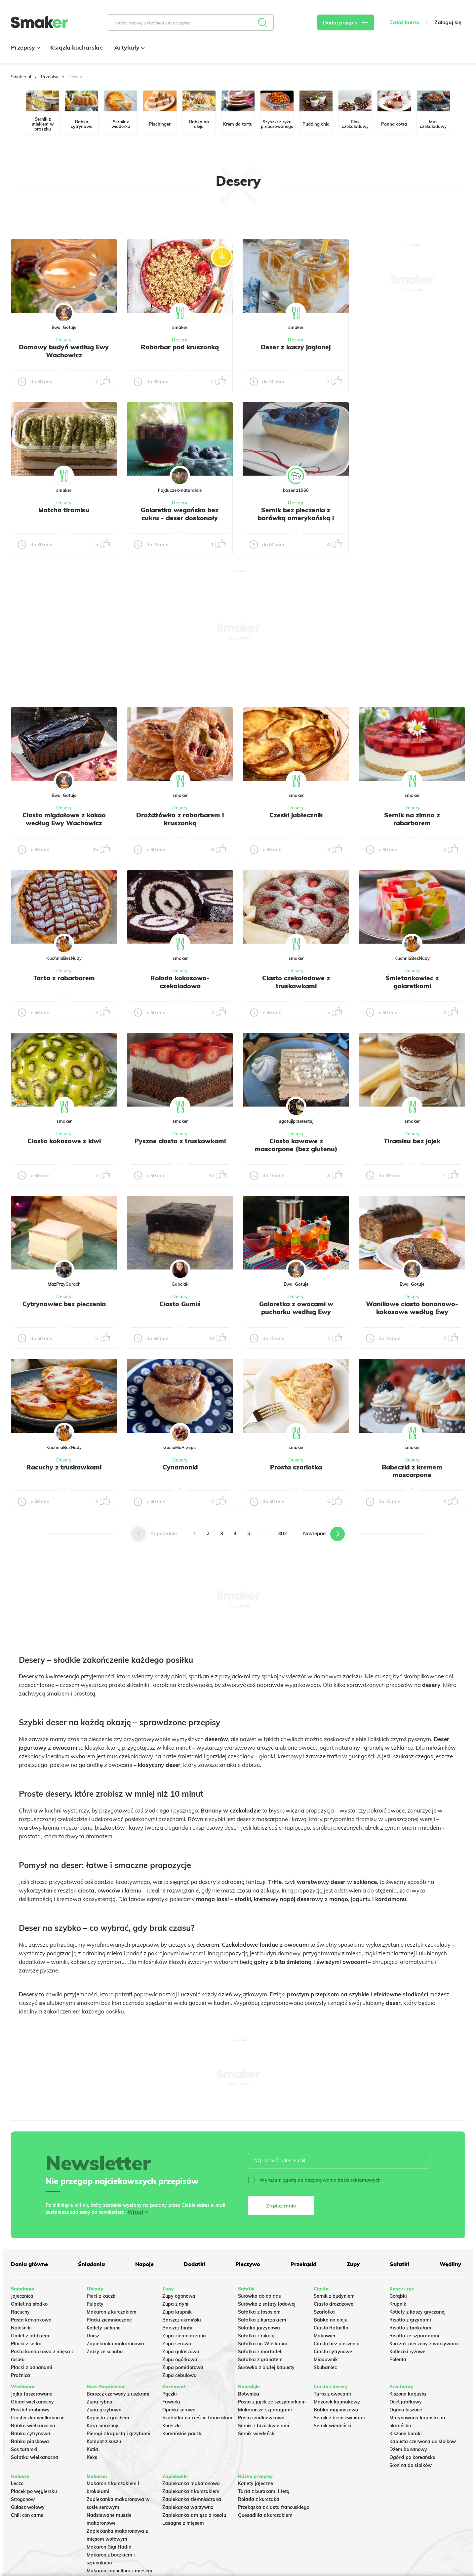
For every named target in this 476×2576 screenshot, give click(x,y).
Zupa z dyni (175, 2304)
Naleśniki (21, 2328)
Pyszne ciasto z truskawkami (180, 1141)
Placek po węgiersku (34, 2491)
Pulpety (95, 2304)
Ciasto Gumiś (180, 1304)
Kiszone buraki (405, 2434)
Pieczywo (247, 2264)
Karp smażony (102, 2426)
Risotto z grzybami (410, 2320)
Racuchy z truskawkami (63, 1467)
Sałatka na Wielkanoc (263, 2344)
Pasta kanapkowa (31, 2320)
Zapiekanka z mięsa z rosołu (194, 2515)
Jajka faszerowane (31, 2394)
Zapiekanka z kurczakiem (190, 2491)
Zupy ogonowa (178, 2296)
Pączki (169, 2394)
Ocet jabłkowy (405, 2402)
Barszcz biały (177, 2328)
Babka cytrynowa (30, 2434)
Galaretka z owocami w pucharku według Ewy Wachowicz (296, 1312)
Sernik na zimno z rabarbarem (412, 819)
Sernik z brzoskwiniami (263, 2426)
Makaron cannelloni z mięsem (119, 2571)
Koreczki (171, 2426)
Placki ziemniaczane (109, 2320)
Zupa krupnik (177, 2312)
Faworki (171, 2402)
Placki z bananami (31, 2367)
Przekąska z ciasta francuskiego (273, 2507)
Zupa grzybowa (104, 2410)
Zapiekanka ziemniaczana (191, 2499)
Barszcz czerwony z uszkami (118, 2394)
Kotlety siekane (104, 2328)
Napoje (144, 2264)
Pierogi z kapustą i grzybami (118, 2434)
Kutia (92, 2449)
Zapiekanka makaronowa (115, 2344)
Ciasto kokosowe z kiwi (64, 1141)
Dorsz (93, 2336)
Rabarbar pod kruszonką (180, 347)
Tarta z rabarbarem (64, 978)
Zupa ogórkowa (179, 2359)
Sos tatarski (24, 2449)
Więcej (135, 2212)
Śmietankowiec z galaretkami (412, 982)
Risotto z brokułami (411, 2328)
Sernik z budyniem (334, 2296)
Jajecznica (22, 2296)
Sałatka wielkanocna (34, 2457)
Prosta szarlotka (296, 1467)
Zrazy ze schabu (105, 2352)
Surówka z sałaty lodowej (267, 2304)
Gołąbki (398, 2296)
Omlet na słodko (29, 2304)
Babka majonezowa (336, 2410)
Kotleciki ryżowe (407, 2352)
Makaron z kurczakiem (112, 2312)
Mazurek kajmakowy (337, 2402)
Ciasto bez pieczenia (337, 2344)
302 (282, 1533)
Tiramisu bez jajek (412, 1141)
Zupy (353, 2264)
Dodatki (194, 2264)
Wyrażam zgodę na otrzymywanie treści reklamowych (314, 2180)
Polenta (397, 2359)
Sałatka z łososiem (259, 2312)
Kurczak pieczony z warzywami (424, 2344)
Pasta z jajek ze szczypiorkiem (272, 2402)
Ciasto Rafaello (331, 2328)
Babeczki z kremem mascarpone (412, 1471)
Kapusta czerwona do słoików (422, 2441)
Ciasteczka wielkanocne (37, 2418)
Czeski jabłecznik (296, 815)
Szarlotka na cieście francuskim (197, 2418)
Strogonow (23, 2499)
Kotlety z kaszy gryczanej (417, 2312)
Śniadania (91, 2264)
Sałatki (399, 2264)
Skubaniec (325, 2367)
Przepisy (25, 47)
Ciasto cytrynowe (333, 2352)
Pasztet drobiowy (30, 2410)
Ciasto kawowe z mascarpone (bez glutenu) (296, 1145)
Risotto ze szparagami (414, 2336)
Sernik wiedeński (257, 2434)
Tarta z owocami (332, 2394)
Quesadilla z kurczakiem (265, 2515)
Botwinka (248, 2394)
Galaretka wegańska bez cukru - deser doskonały (179, 514)
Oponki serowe (178, 2410)
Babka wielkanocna (33, 2426)
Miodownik (326, 2359)
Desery (64, 340)
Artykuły (128, 47)
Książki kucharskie (76, 47)
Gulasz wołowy (28, 2507)
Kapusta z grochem (108, 2418)
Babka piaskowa (30, 2441)
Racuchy (20, 2312)
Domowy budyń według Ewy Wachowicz (64, 351)
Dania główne (29, 2264)
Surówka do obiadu (259, 2296)
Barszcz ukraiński (181, 2320)
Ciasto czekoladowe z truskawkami (296, 982)
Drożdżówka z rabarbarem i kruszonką (180, 819)
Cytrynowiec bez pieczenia (64, 1304)
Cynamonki (180, 1467)
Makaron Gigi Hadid (109, 2547)
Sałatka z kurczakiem (262, 2320)
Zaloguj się (447, 22)
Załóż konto (404, 22)
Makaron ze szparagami (265, 2410)
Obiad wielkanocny (32, 2402)
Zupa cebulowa (179, 2375)
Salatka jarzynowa (259, 2328)
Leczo (17, 2483)
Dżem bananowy (408, 2449)
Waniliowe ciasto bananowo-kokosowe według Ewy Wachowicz (412, 1312)
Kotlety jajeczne (255, 2483)
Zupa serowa (176, 2344)
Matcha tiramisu (63, 510)
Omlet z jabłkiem (30, 2336)
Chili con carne (27, 2515)
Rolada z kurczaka (258, 2499)
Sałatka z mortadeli (260, 2352)
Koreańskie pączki (182, 2434)
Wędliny (450, 2264)
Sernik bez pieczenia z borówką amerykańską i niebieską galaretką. (296, 518)
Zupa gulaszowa (180, 2352)
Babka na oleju (330, 2320)
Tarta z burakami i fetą (264, 2491)
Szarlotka (324, 2312)
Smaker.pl (21, 76)
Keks (92, 2457)
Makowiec (325, 2336)
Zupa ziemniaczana (184, 2336)
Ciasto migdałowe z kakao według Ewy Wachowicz (64, 819)
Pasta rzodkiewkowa (261, 2418)
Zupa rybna (99, 2402)
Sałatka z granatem (260, 2359)
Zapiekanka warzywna (188, 2507)
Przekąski (304, 2264)
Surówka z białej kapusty (266, 2367)
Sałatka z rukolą (256, 2336)
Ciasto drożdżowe (333, 2304)
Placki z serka (26, 2344)
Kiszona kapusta (407, 2394)
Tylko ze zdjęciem (58, 216)
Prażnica (20, 2375)
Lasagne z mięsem (183, 2523)
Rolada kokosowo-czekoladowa (180, 982)
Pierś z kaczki (102, 2296)
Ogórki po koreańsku (412, 2457)
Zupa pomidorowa (182, 2367)
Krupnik (397, 2304)
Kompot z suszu (104, 2441)
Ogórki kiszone (405, 2410)
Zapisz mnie (281, 2205)
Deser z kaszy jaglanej (296, 347)
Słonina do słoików (410, 2465)
